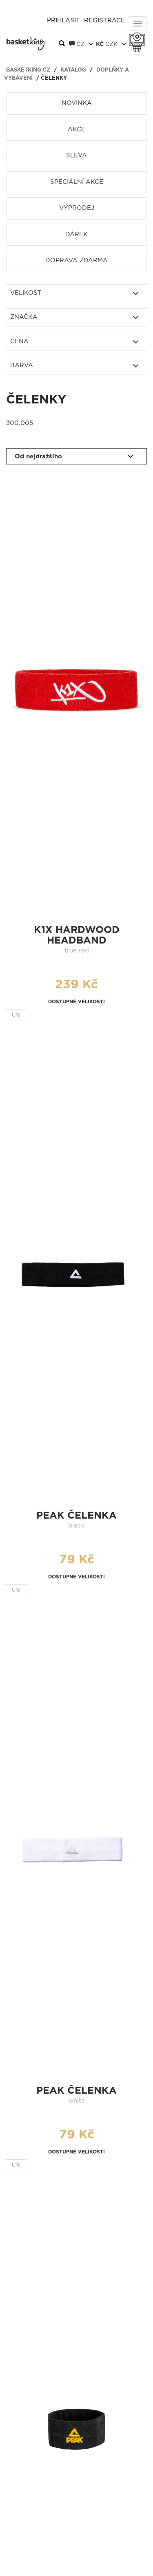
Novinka (77, 103)
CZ (81, 44)
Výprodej (76, 208)
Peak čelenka (76, 1516)
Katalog (73, 70)
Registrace (104, 20)
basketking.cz (28, 70)
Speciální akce (76, 182)
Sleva (76, 156)
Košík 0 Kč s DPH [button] (139, 37)
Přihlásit (63, 20)
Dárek (76, 234)
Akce (76, 129)
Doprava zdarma (76, 260)
